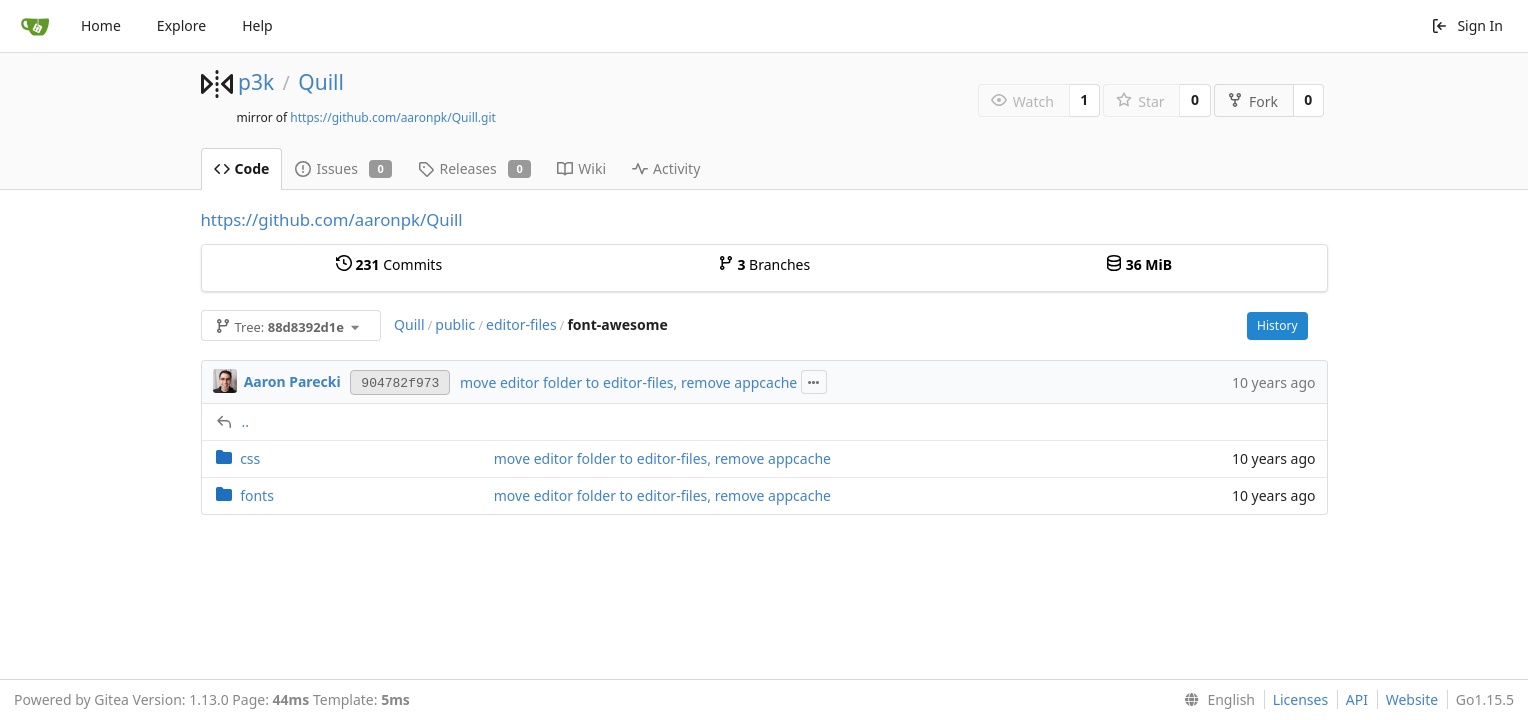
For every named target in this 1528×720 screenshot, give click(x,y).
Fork (1252, 101)
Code (242, 168)
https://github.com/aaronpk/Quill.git (393, 117)
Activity (666, 168)
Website (1412, 699)
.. (246, 421)
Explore (181, 25)
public (455, 324)
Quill (321, 82)
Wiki (581, 168)
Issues (343, 168)
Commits (389, 264)
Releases (474, 168)
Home (101, 25)
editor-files (521, 324)
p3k (256, 82)
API (1357, 699)
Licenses (1301, 699)
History (1277, 325)
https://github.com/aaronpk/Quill (332, 219)
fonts (257, 495)
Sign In (1467, 25)
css (250, 458)
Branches (764, 264)
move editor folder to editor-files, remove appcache (628, 382)
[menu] (1215, 700)
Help (257, 25)
